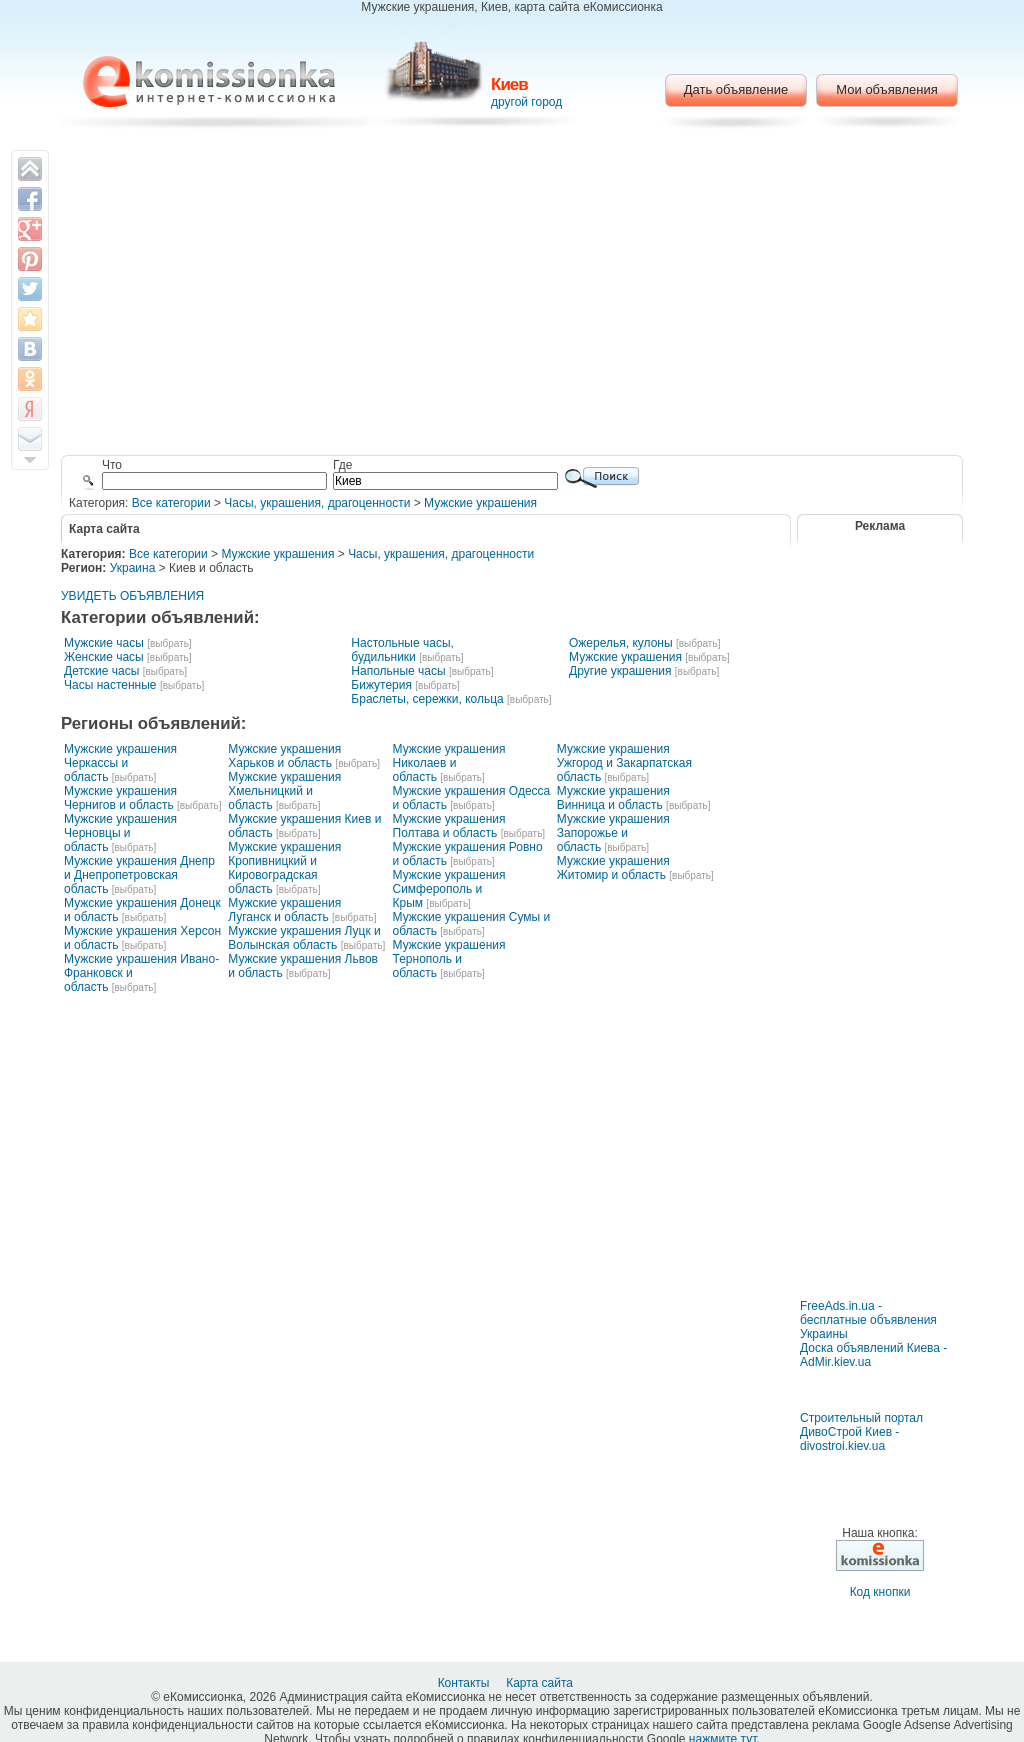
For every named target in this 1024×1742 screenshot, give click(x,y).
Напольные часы (398, 671)
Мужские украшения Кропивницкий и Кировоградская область (284, 868)
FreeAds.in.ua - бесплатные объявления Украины (868, 1320)
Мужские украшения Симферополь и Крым (449, 889)
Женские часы (104, 657)
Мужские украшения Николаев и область (449, 763)
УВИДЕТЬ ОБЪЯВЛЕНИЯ (132, 596)
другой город (526, 102)
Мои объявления (886, 89)
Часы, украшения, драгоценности (317, 503)
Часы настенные (110, 685)
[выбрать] (169, 643)
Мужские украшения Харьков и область (284, 756)
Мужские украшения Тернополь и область (449, 959)
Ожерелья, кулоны (621, 643)
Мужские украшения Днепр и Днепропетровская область (139, 875)
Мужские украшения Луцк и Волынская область (304, 938)
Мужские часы (104, 643)
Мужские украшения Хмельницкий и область (284, 791)
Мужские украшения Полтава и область (449, 826)
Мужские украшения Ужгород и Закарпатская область (624, 763)
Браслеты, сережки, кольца (427, 699)
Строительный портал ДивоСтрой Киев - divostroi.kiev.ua (861, 1432)
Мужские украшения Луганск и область (284, 910)
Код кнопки (880, 1592)
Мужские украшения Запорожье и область (613, 833)
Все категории (171, 503)
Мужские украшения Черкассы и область (120, 763)
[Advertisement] (512, 295)
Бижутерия (381, 685)
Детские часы (101, 671)
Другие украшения (620, 671)
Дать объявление (736, 89)
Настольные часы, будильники (402, 650)
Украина (133, 568)
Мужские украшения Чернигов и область (120, 798)
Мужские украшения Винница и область (613, 798)
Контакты (465, 1683)
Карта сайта (541, 1683)
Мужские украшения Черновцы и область (120, 833)
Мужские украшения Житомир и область (613, 868)
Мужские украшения (480, 503)
